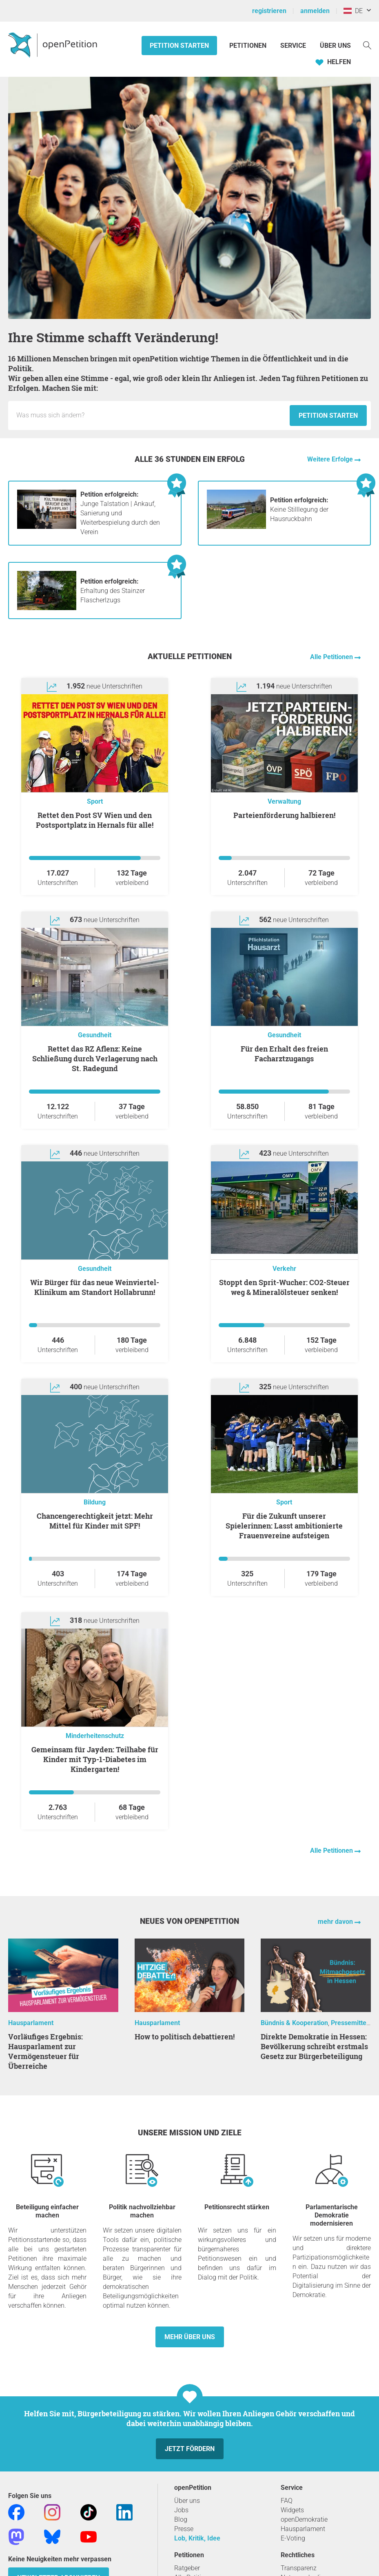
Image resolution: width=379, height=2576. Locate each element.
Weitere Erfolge (331, 459)
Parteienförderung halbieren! (284, 815)
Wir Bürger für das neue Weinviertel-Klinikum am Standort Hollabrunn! (94, 1287)
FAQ (287, 2501)
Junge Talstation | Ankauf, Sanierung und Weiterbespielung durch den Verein (120, 513)
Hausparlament (30, 2023)
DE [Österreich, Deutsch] (353, 11)
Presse (183, 2529)
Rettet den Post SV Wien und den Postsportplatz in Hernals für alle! (94, 820)
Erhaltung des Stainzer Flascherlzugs (112, 590)
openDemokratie (304, 2519)
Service (293, 45)
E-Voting (293, 2538)
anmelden (315, 11)
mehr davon (336, 1921)
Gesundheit (94, 1035)
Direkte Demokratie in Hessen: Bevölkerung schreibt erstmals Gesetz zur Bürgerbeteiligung (314, 2046)
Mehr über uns (189, 2337)
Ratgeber (187, 2568)
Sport (95, 801)
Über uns (187, 2501)
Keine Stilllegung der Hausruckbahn (299, 509)
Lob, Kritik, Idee (197, 2538)
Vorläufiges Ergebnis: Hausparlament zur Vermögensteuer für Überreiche (45, 2051)
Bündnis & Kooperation (294, 2023)
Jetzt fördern (190, 2449)
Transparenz (299, 2568)
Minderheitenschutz (95, 1736)
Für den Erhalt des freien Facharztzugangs (284, 1053)
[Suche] (367, 44)
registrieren (269, 11)
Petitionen (248, 45)
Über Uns (335, 45)
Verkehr (284, 1268)
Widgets (292, 2510)
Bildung (95, 1502)
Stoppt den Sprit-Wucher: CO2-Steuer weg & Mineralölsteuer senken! (284, 1287)
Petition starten (179, 45)
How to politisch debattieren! (185, 2036)
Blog (180, 2519)
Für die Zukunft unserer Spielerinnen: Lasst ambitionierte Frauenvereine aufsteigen (284, 1525)
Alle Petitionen (332, 657)
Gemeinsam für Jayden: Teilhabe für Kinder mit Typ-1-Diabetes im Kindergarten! (94, 1759)
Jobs (181, 2510)
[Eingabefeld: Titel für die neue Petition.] (151, 415)
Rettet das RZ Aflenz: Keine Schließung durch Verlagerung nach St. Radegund (94, 1058)
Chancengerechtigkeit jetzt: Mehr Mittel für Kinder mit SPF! (95, 1521)
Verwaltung (284, 801)
